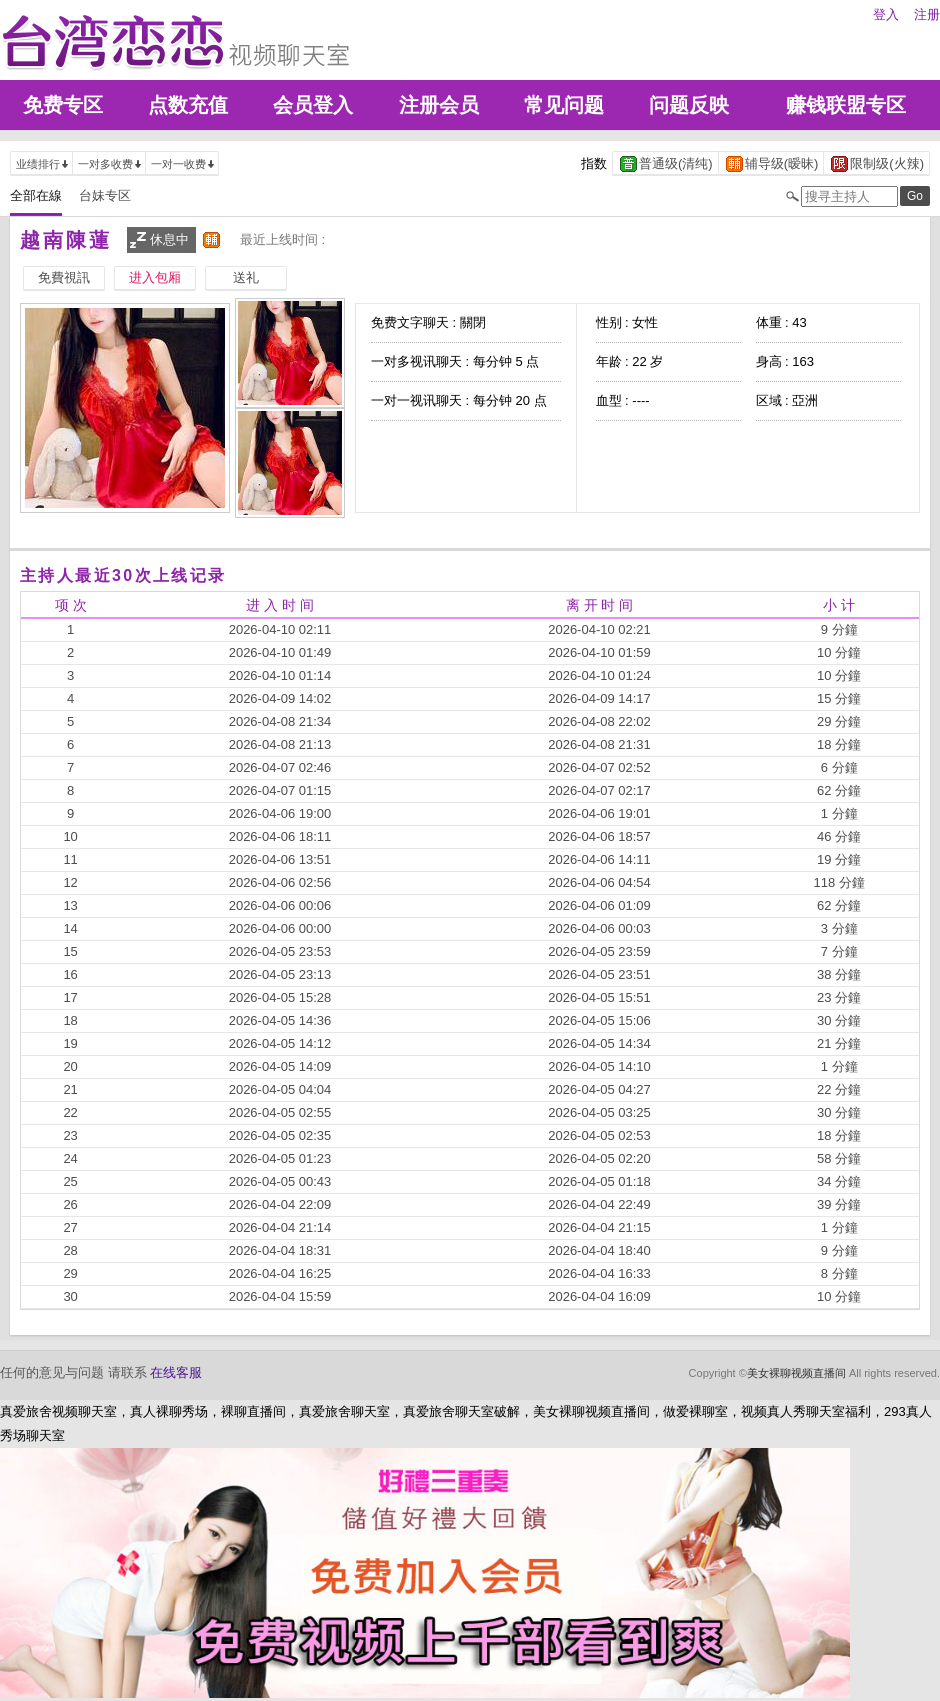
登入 (886, 14)
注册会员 (439, 105)
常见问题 (564, 105)
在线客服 (176, 1372)
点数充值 (188, 105)
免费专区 (63, 105)
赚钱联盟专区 (846, 105)
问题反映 (689, 105)
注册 (927, 14)
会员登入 (313, 105)
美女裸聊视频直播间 (796, 1373)
